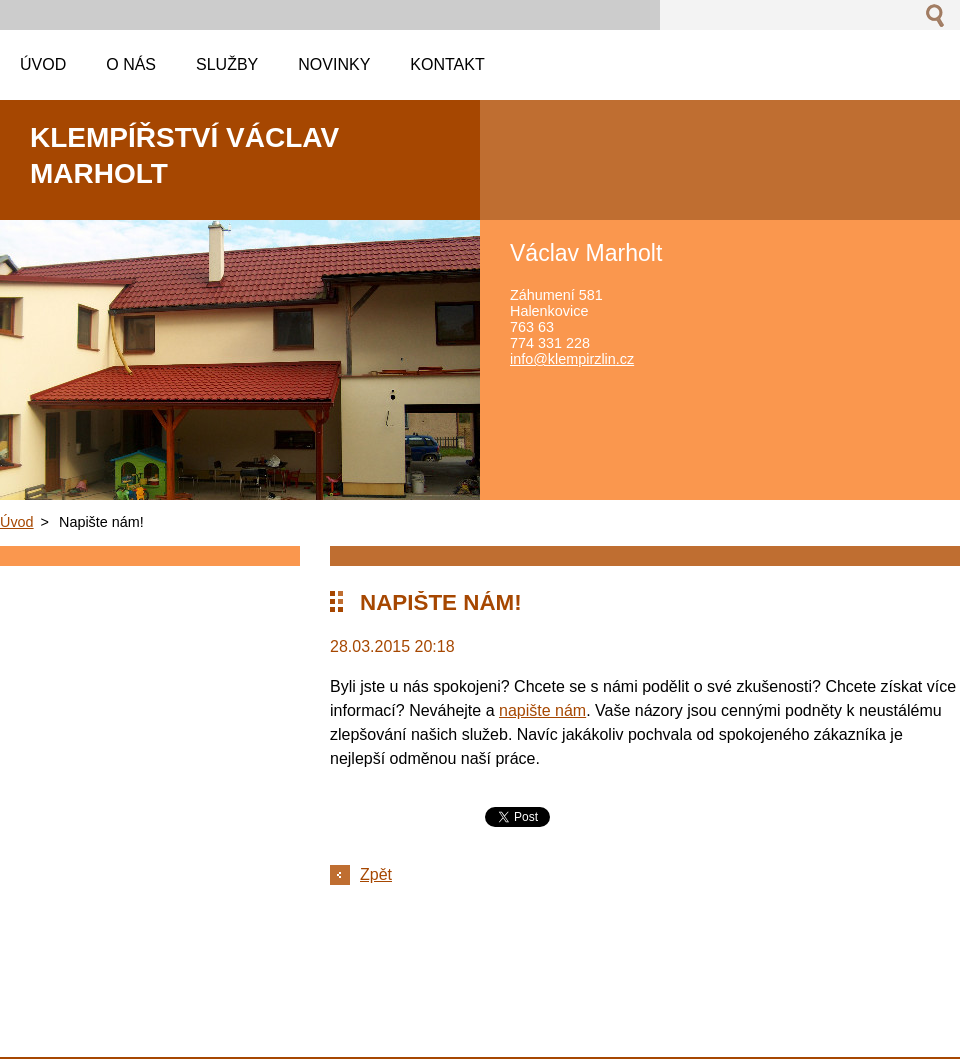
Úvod (17, 522)
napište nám (542, 710)
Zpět (376, 874)
